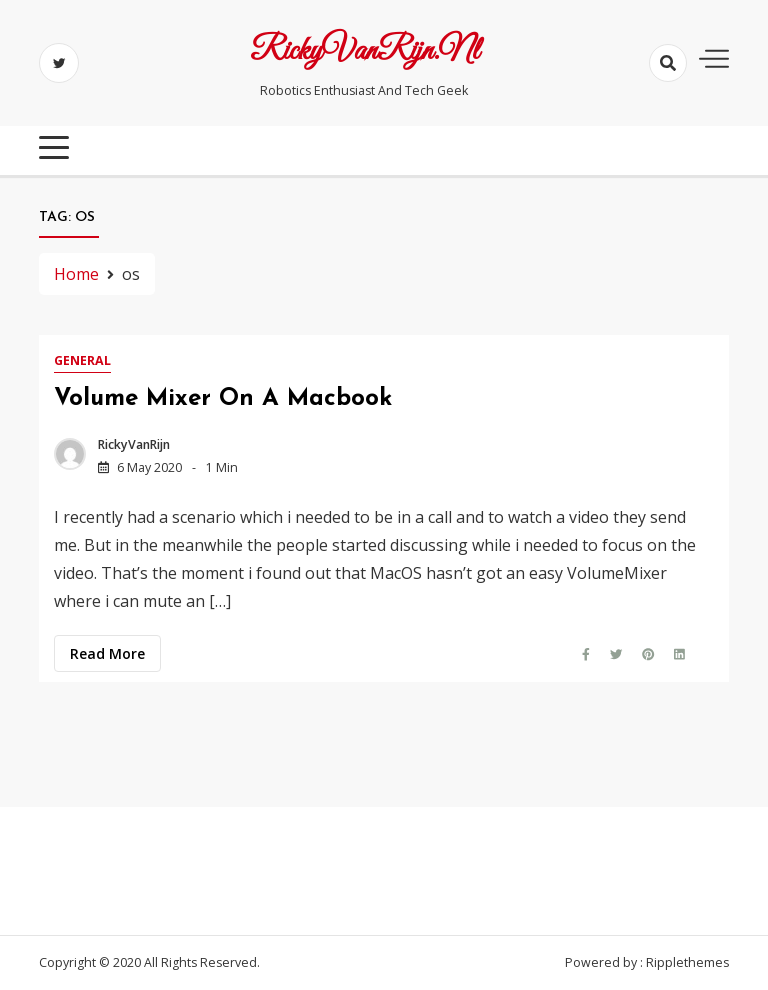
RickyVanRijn (134, 444)
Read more (107, 653)
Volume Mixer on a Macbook (223, 399)
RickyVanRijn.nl (364, 52)
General (82, 360)
